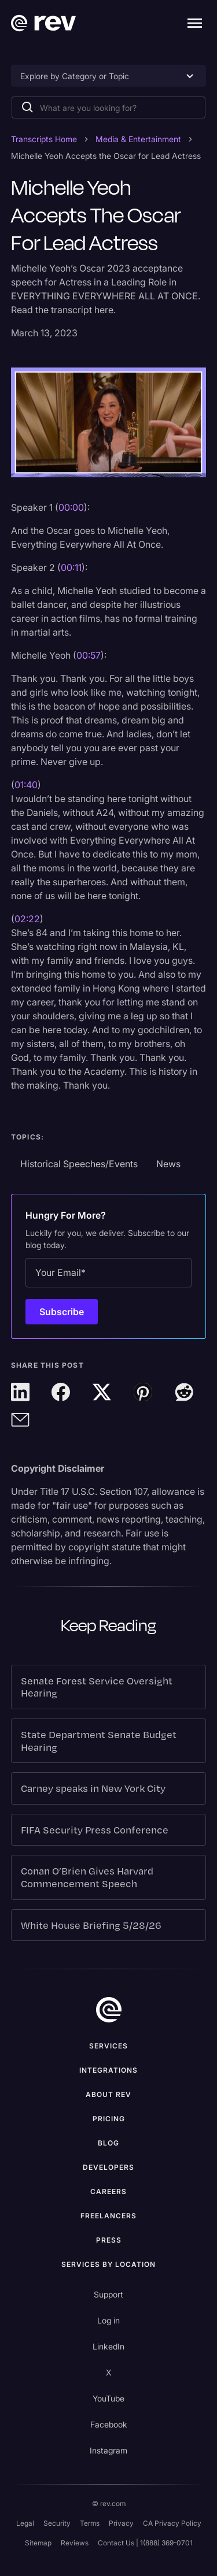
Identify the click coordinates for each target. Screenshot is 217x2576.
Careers (108, 2191)
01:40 (26, 784)
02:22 (27, 919)
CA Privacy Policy (172, 2523)
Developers (108, 2167)
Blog (108, 2143)
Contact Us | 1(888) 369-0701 (145, 2542)
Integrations (108, 2070)
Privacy (121, 2523)
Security (57, 2523)
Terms (90, 2523)
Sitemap (38, 2542)
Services (108, 2046)
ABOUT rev (108, 2094)
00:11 (71, 567)
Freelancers (108, 2215)
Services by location (108, 2264)
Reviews (75, 2542)
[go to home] (109, 2009)
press (109, 2240)
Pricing (109, 2118)
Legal (25, 2523)
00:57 (88, 655)
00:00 (71, 507)
